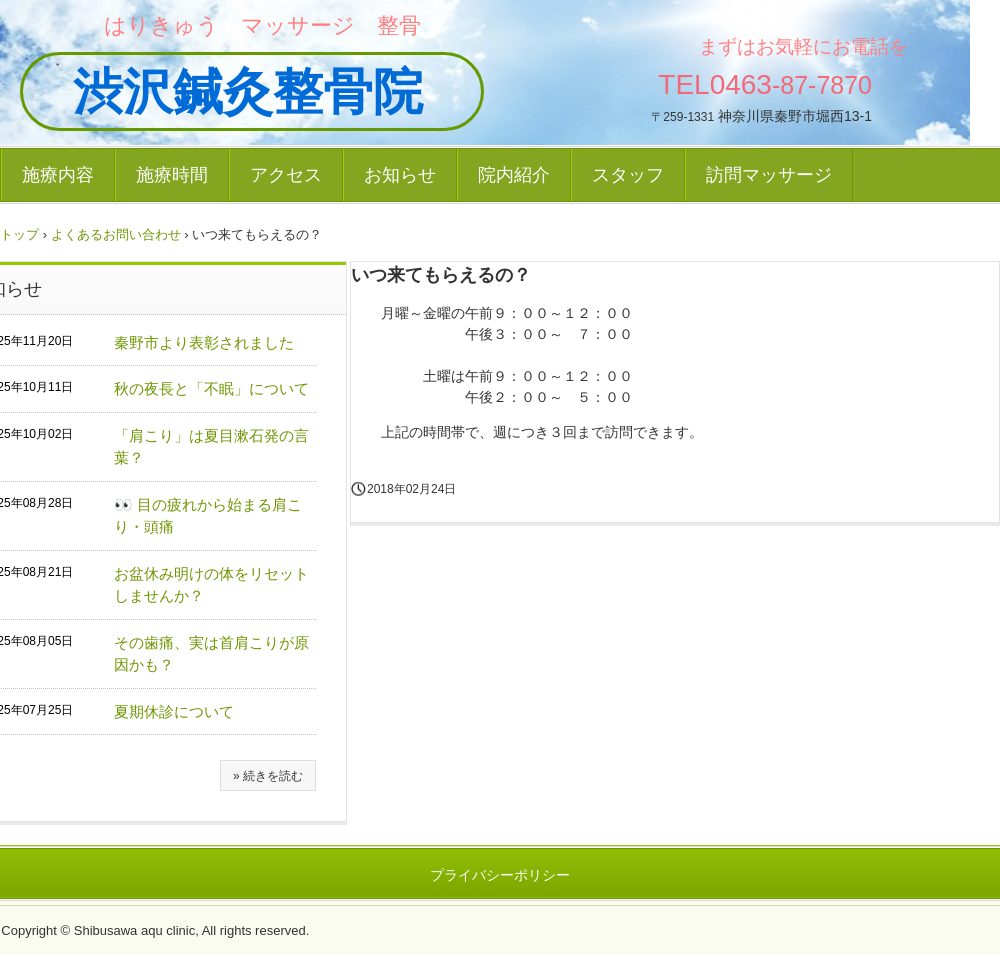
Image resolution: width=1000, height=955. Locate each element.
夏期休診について (174, 711)
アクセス (286, 175)
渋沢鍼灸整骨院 (223, 92)
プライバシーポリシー (500, 875)
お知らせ (400, 175)
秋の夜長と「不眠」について (211, 388)
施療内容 (58, 175)
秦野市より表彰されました (204, 342)
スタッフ (628, 175)
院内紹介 (514, 175)
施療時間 (172, 175)
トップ (19, 234)
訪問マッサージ (769, 175)
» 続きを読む (268, 776)
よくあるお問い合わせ (116, 234)
